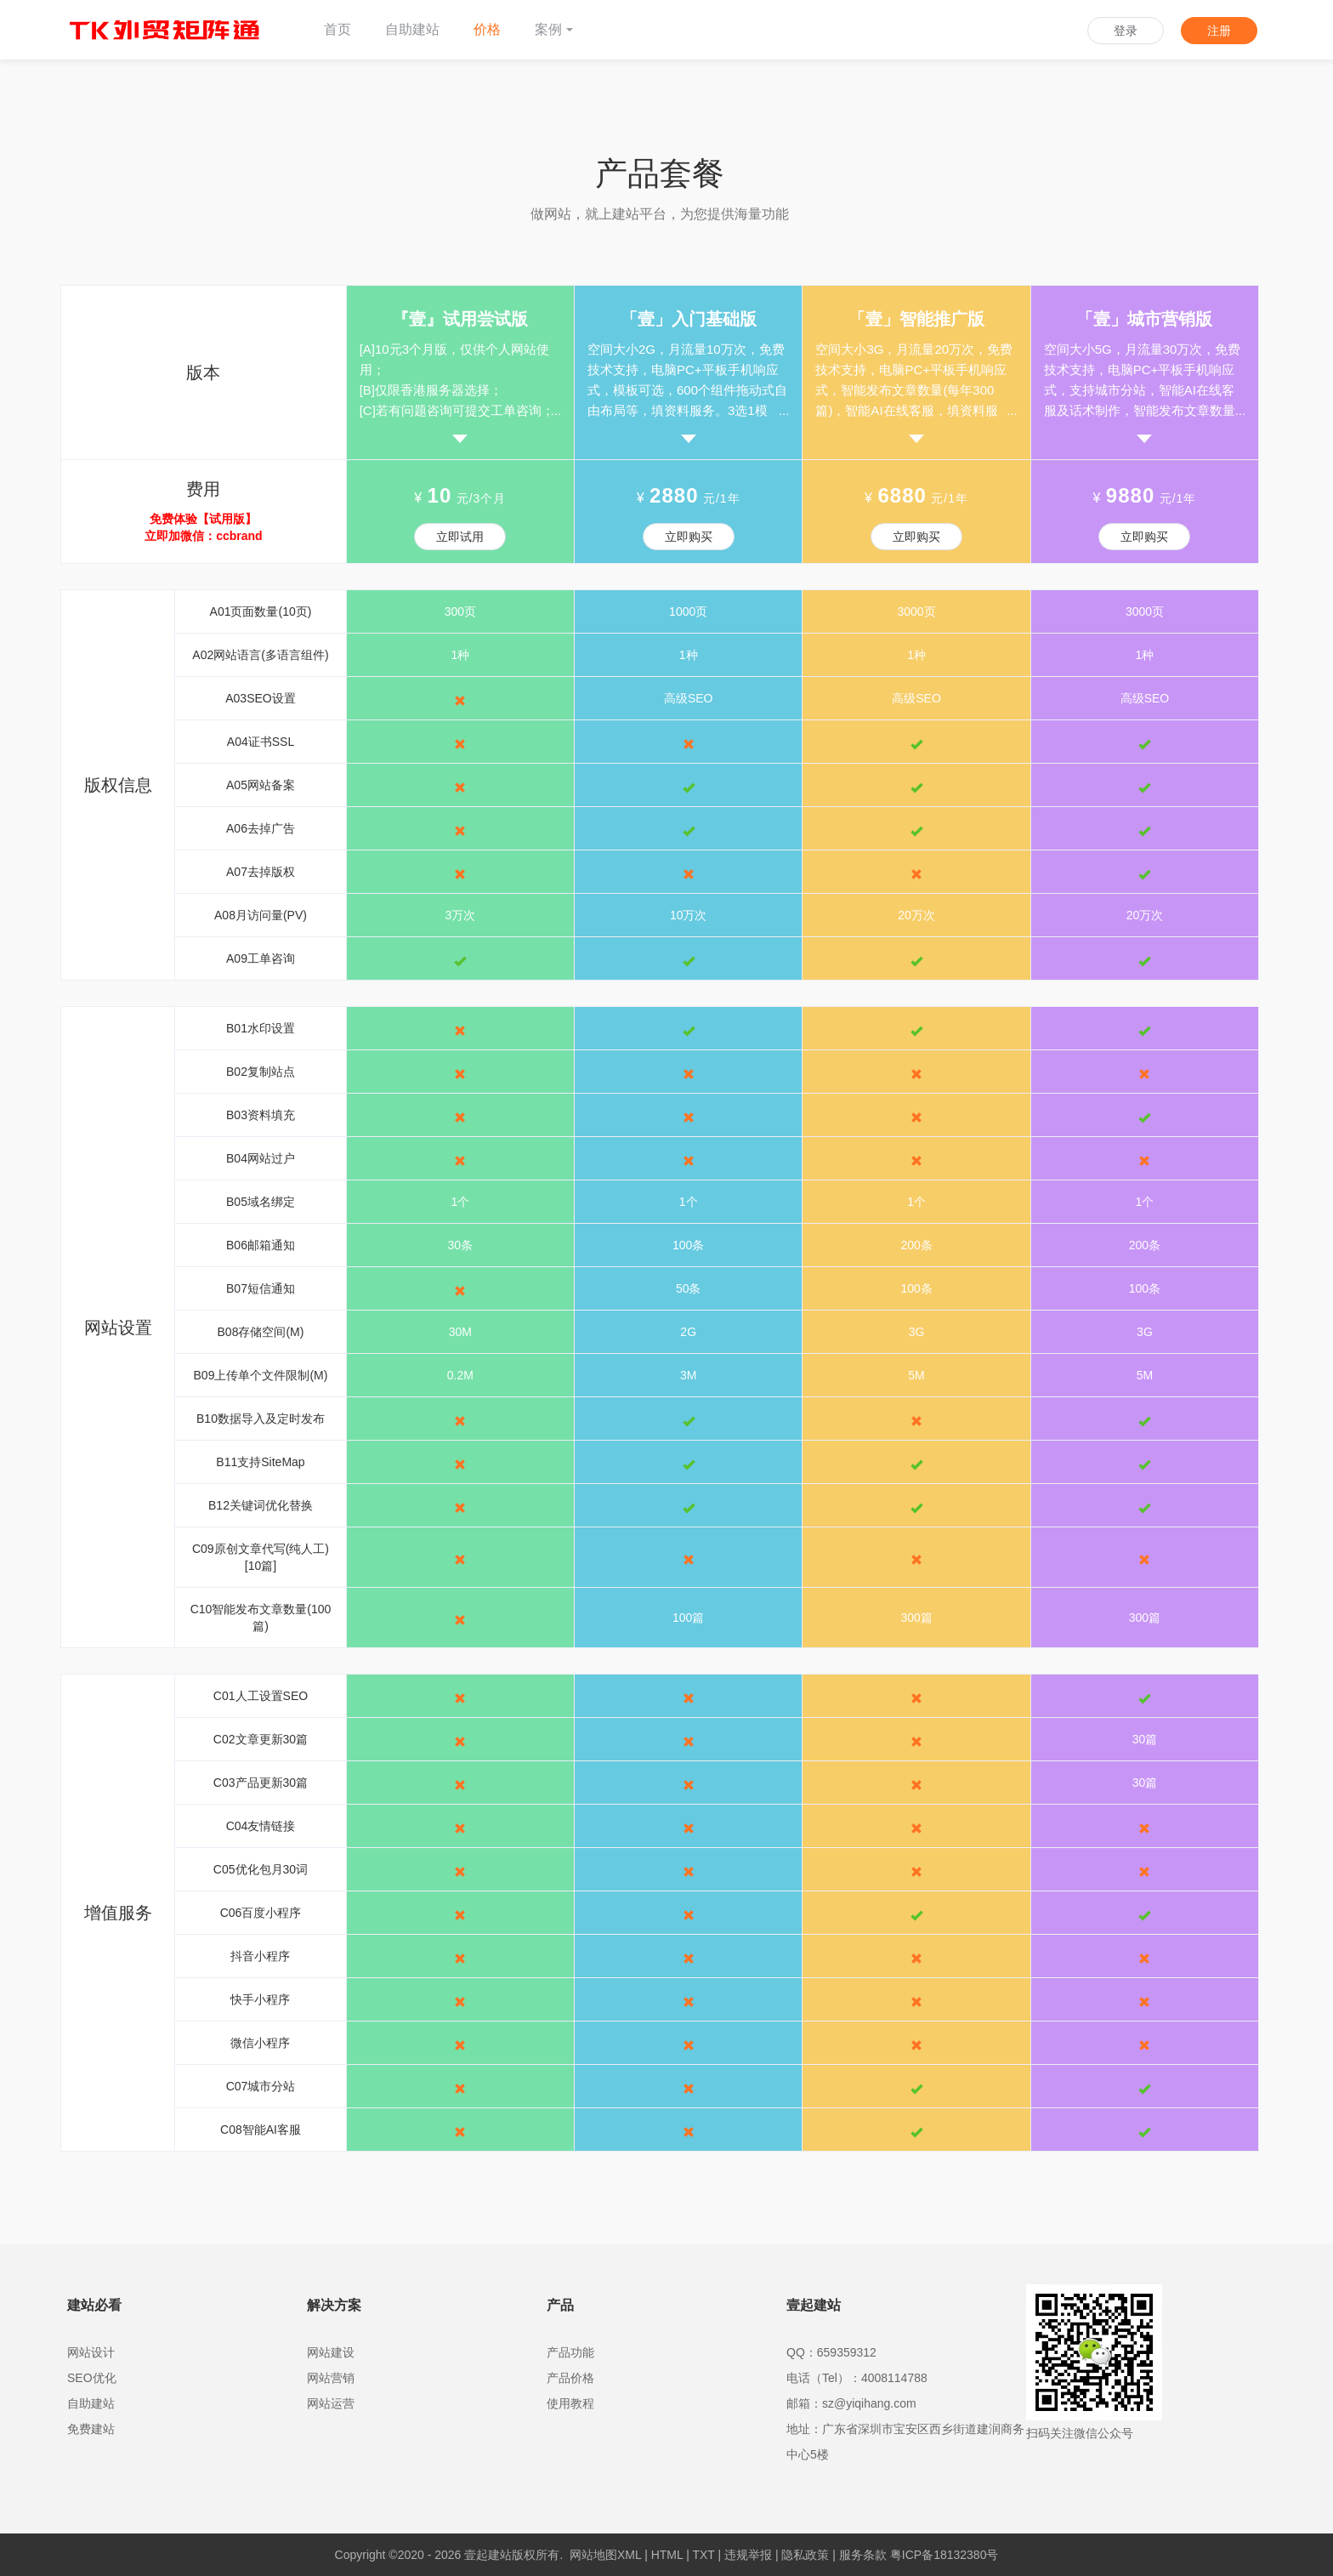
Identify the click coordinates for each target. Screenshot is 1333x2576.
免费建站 (91, 2429)
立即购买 (688, 536)
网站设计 (91, 2352)
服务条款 (863, 2555)
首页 (337, 29)
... (555, 410)
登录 (1125, 30)
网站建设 (331, 2352)
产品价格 (570, 2378)
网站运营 (331, 2403)
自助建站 (412, 29)
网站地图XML (605, 2555)
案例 (554, 29)
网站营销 (331, 2378)
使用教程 (570, 2403)
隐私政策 (805, 2555)
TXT (703, 2555)
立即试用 (460, 536)
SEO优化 (91, 2378)
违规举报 (748, 2555)
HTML (667, 2555)
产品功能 (570, 2352)
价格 (487, 29)
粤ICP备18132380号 (944, 2555)
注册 (1219, 30)
